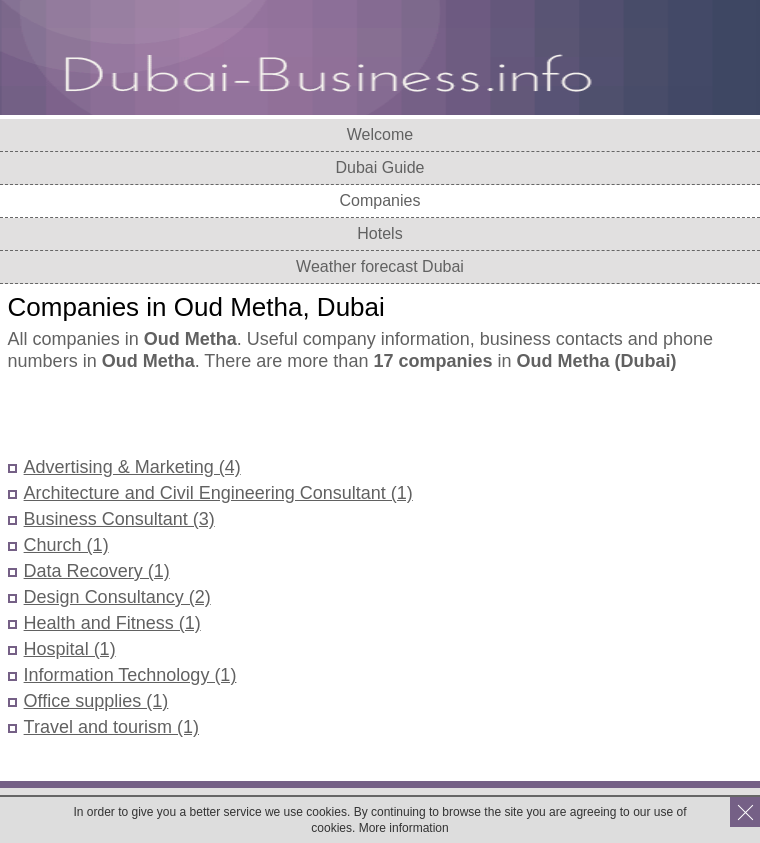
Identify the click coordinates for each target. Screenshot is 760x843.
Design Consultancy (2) (117, 597)
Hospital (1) (70, 649)
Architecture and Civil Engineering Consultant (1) (218, 493)
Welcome (380, 134)
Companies (380, 200)
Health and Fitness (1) (112, 623)
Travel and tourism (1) (111, 727)
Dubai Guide (380, 167)
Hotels (379, 233)
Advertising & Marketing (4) (132, 467)
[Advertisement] (242, 416)
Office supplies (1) (96, 701)
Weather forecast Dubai (380, 266)
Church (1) (66, 545)
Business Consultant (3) (119, 519)
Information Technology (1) (130, 675)
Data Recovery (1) (97, 571)
